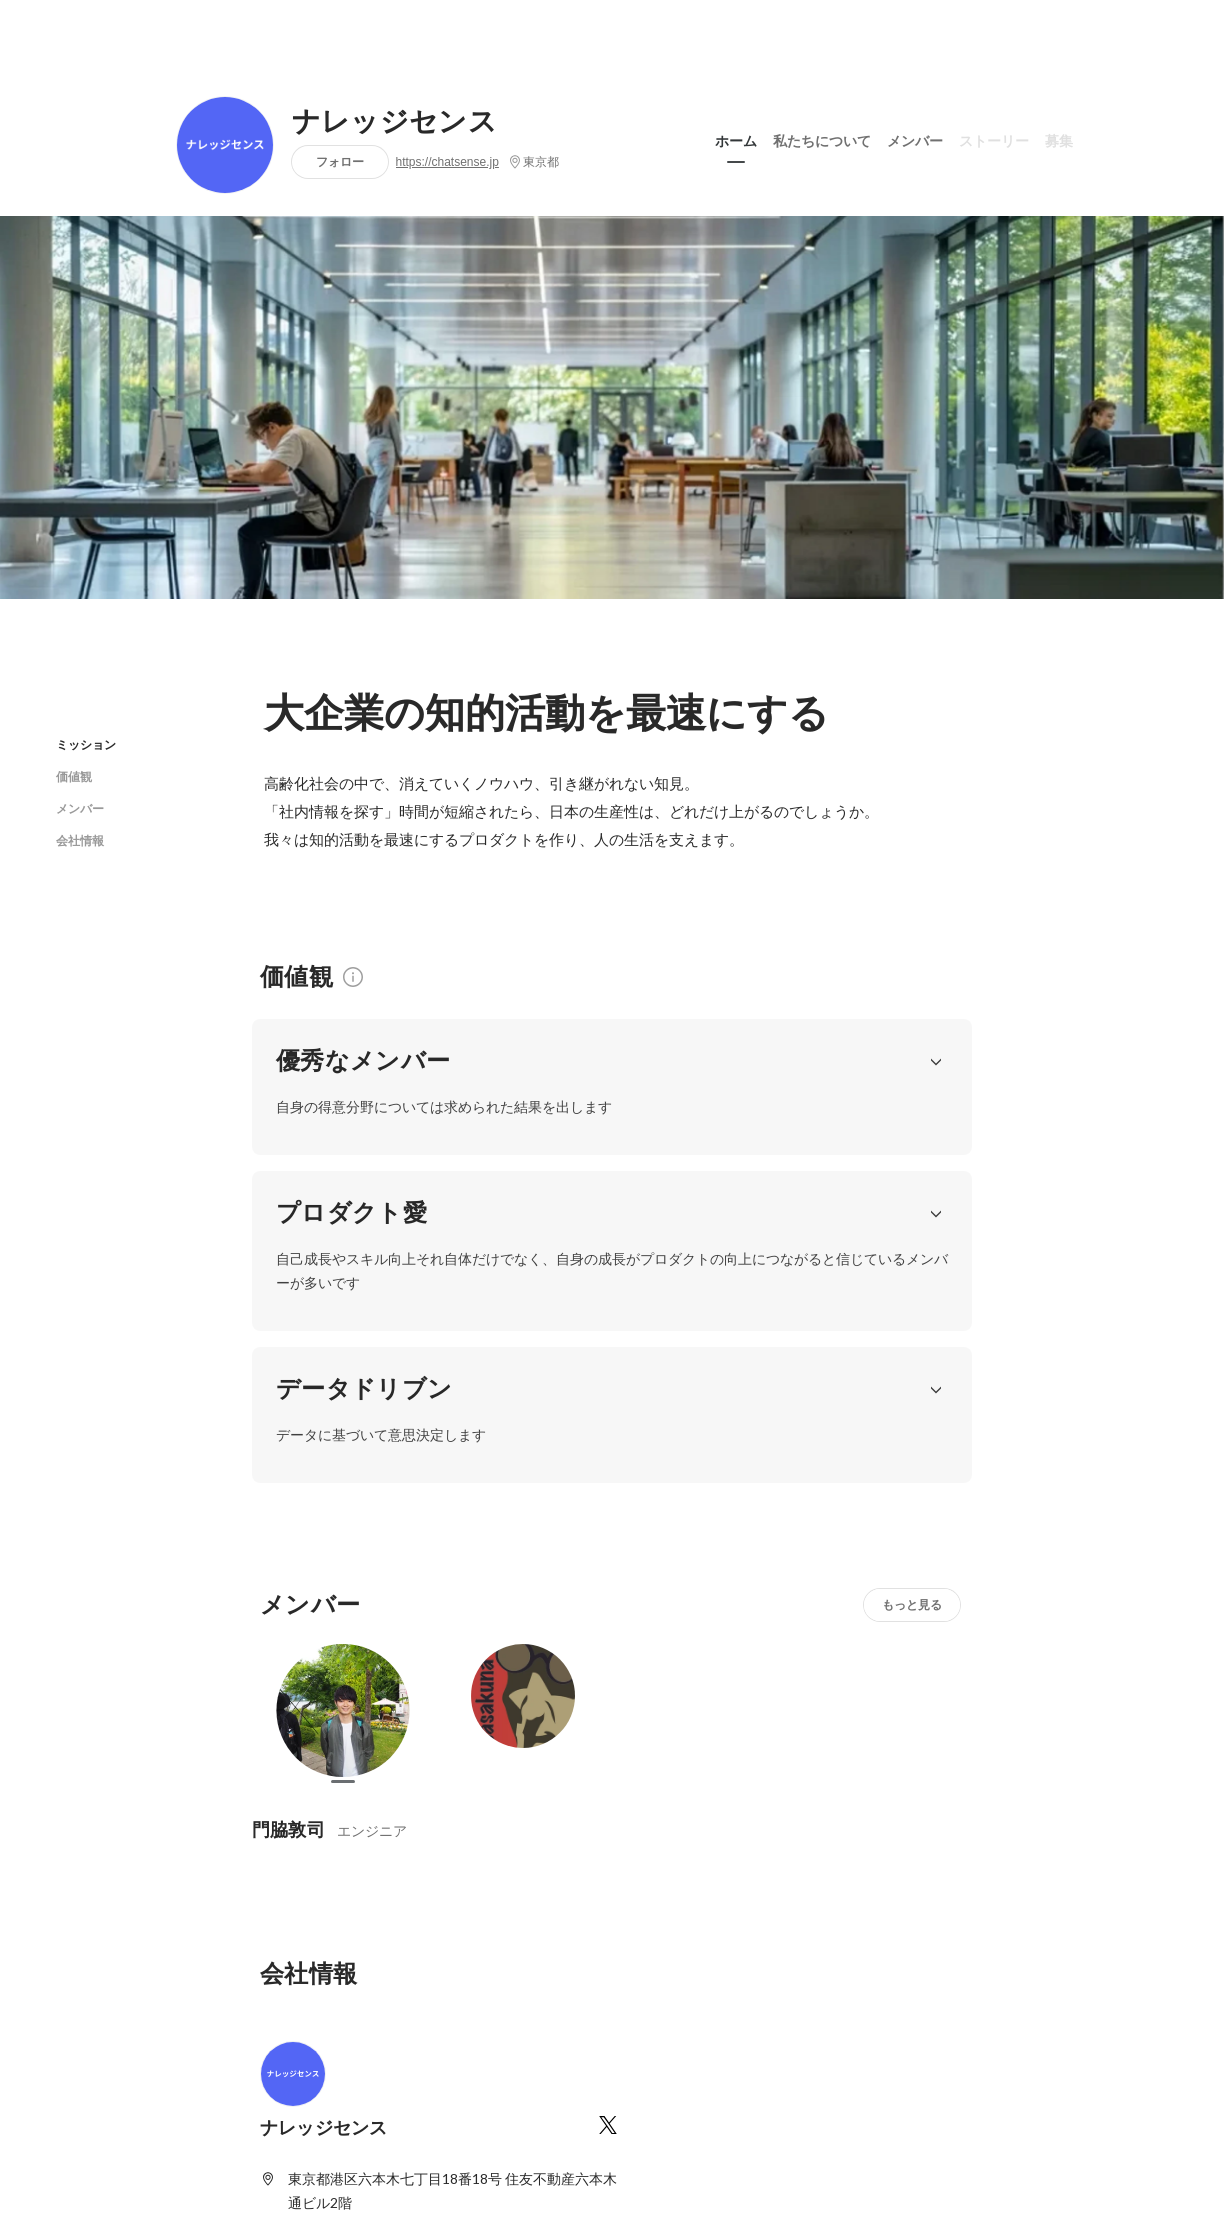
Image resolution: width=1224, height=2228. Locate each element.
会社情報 (80, 840)
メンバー (915, 139)
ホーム (736, 139)
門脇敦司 (288, 1585)
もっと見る (912, 1360)
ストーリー (994, 139)
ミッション (86, 744)
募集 (1059, 139)
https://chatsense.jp (447, 162)
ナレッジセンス (394, 122)
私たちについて (822, 139)
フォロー (340, 161)
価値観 (74, 776)
